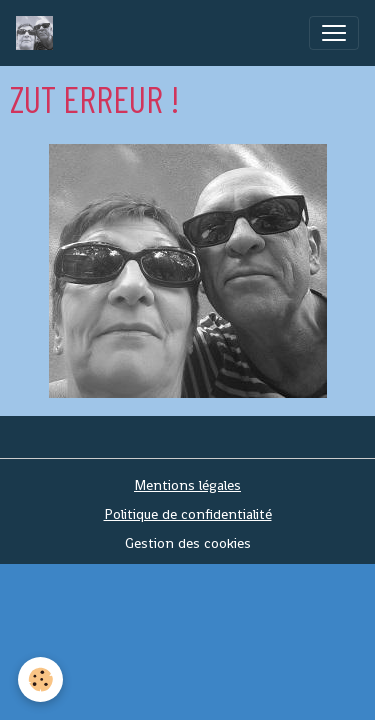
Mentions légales (187, 485)
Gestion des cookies (188, 543)
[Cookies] (40, 679)
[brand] (38, 33)
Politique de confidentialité (188, 514)
